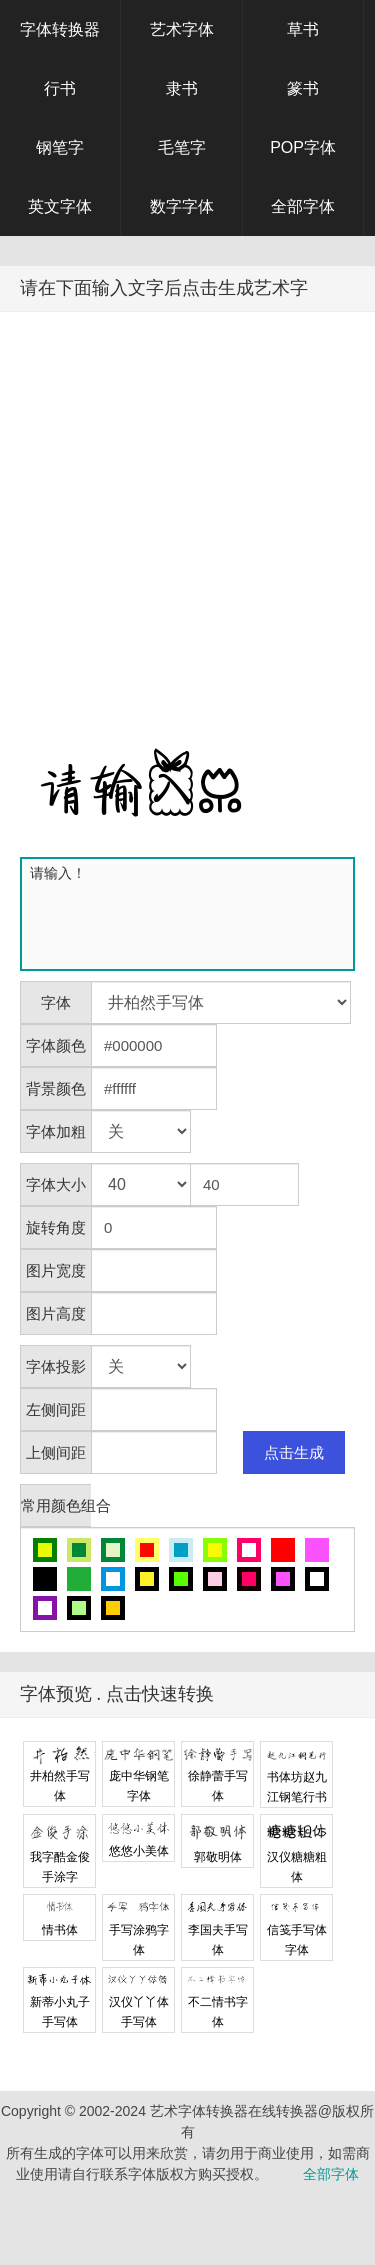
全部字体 (303, 206)
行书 (60, 88)
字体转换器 (60, 29)
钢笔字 (60, 147)
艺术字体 (182, 29)
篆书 (303, 88)
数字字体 (182, 206)
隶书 (182, 88)
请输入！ (191, 914)
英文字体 (60, 206)
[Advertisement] (187, 509)
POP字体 (303, 147)
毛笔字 (182, 147)
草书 (303, 29)
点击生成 (294, 1452)
